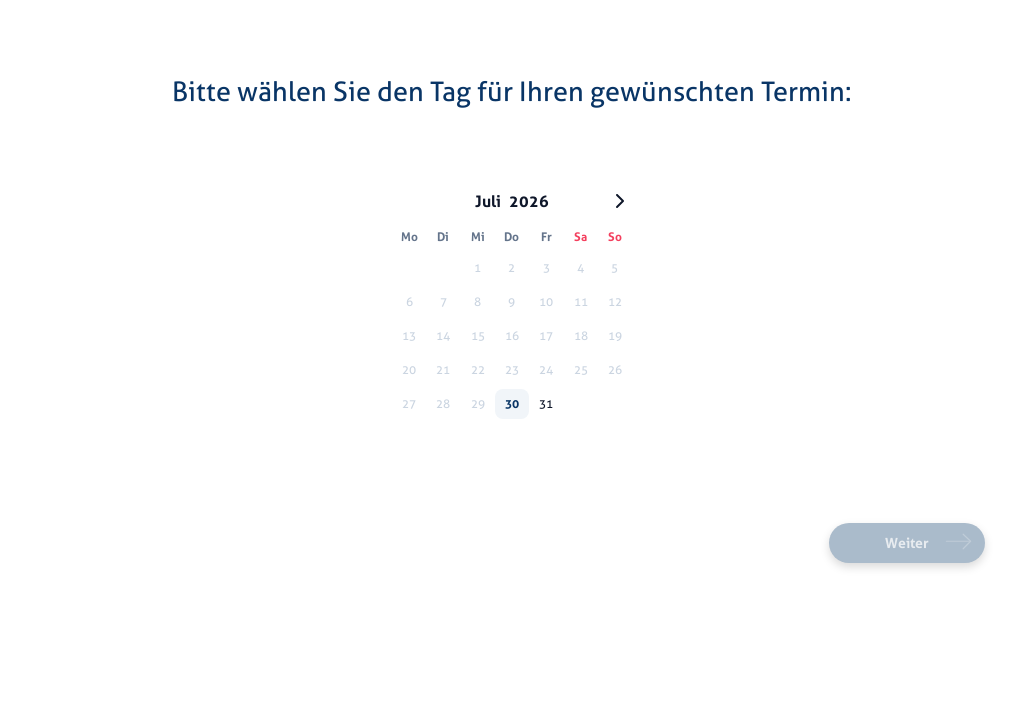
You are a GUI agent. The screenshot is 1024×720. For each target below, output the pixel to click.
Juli (488, 201)
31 (546, 403)
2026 (529, 201)
